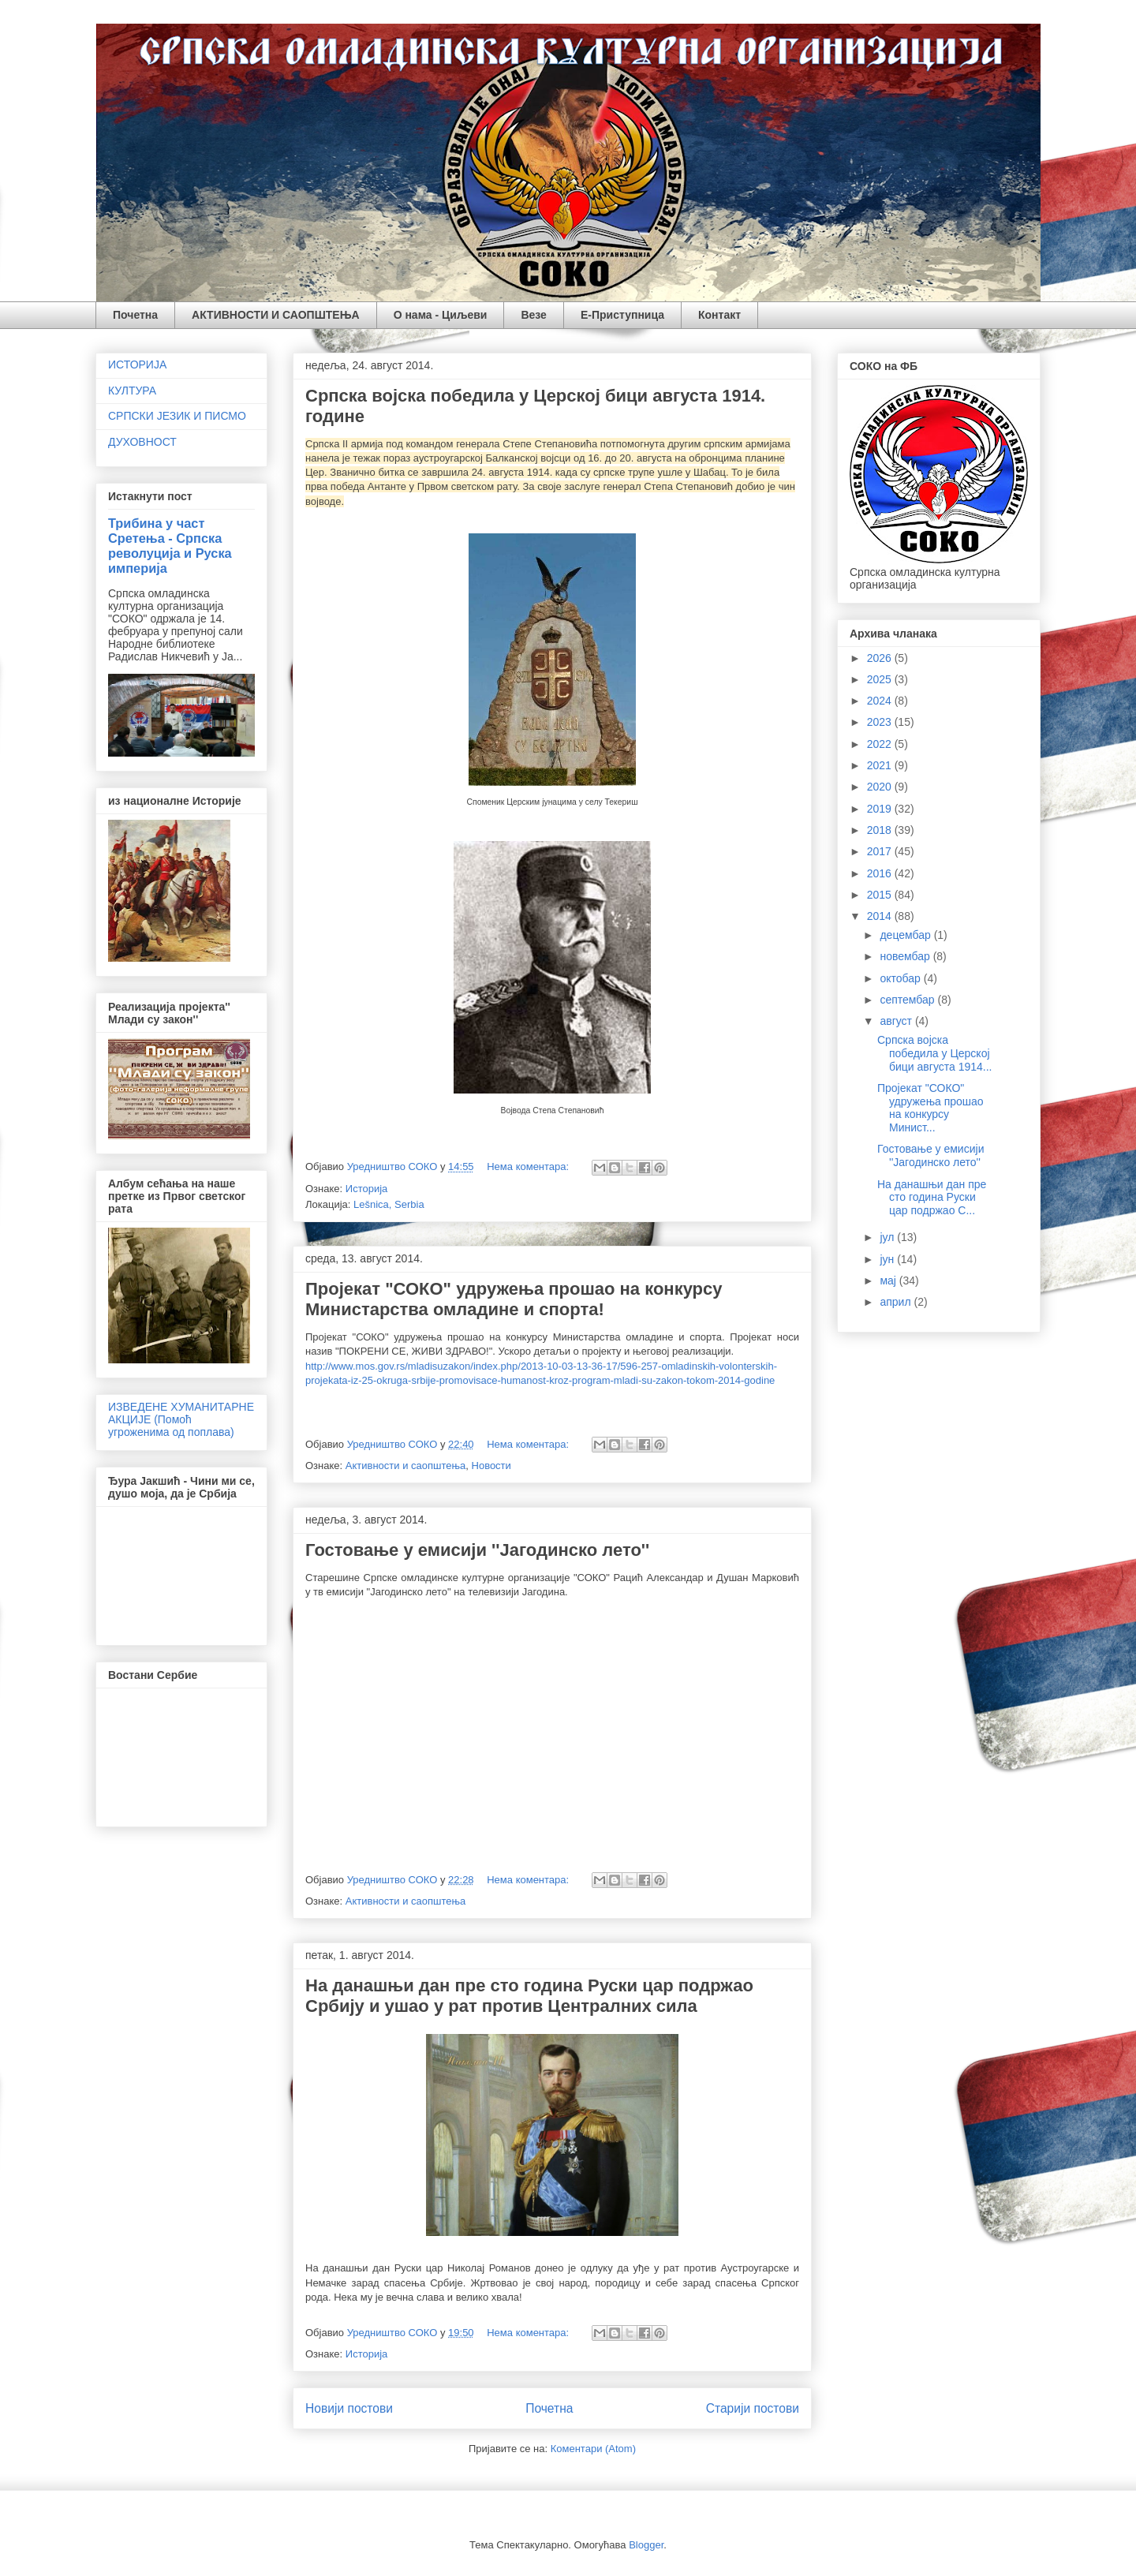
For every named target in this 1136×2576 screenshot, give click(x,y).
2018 (881, 830)
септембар (908, 999)
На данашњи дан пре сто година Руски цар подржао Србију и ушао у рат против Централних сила (529, 1996)
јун (888, 1259)
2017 (881, 851)
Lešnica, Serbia (388, 1204)
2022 (881, 744)
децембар (906, 935)
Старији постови (752, 2408)
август (897, 1021)
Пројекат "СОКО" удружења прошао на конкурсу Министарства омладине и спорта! (514, 1299)
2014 (881, 916)
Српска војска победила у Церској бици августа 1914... (934, 1053)
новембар (906, 956)
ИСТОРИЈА (137, 364)
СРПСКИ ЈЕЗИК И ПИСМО (177, 415)
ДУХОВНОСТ (142, 442)
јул (888, 1237)
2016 (881, 873)
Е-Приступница (622, 314)
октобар (901, 978)
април (897, 1301)
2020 (881, 786)
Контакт (719, 314)
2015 (881, 894)
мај (889, 1280)
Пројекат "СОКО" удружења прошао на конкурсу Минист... (930, 1108)
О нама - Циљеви (441, 314)
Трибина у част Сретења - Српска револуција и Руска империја (170, 545)
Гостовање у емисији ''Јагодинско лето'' (477, 1550)
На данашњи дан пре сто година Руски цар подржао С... (931, 1197)
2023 (881, 722)
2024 (881, 700)
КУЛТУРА (132, 390)
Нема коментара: (529, 1166)
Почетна (135, 314)
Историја (367, 1189)
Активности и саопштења (406, 1465)
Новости (491, 1465)
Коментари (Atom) (593, 2448)
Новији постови (349, 2408)
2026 (881, 658)
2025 (881, 679)
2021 (881, 765)
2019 (881, 808)
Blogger (646, 2545)
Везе (533, 314)
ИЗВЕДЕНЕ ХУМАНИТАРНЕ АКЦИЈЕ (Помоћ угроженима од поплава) (181, 1419)
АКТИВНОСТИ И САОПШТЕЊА (276, 314)
